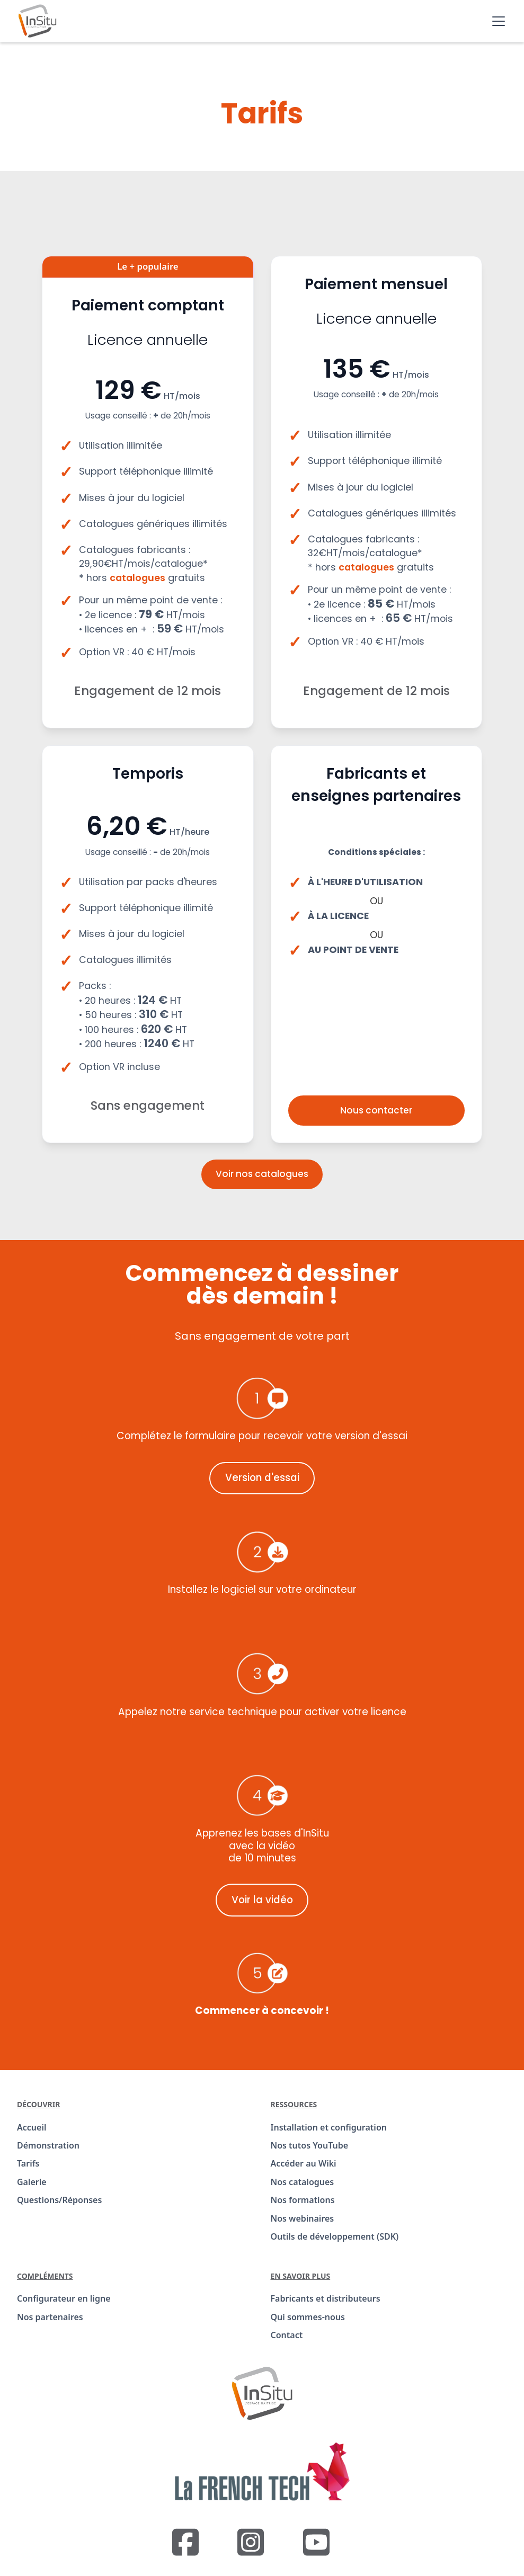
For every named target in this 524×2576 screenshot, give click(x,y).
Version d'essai (262, 1477)
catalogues (137, 577)
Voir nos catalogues (262, 1173)
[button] (496, 21)
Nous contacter (376, 1110)
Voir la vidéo (262, 1900)
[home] (37, 21)
